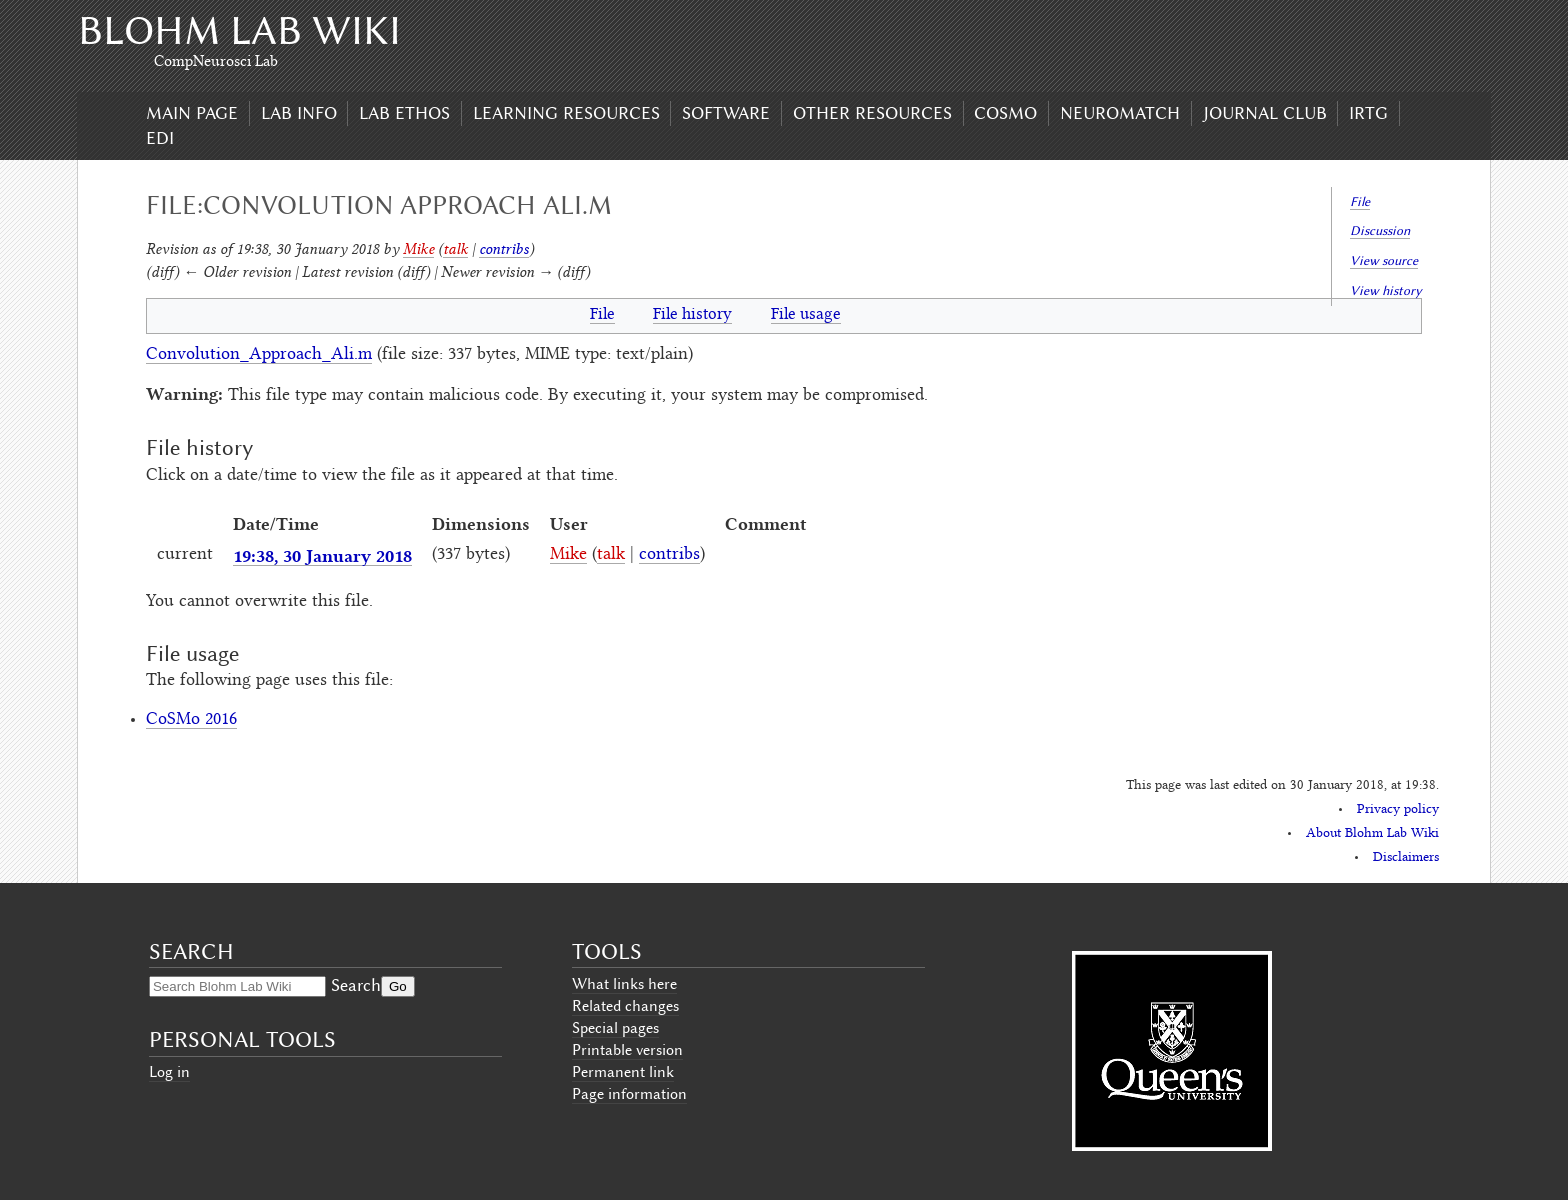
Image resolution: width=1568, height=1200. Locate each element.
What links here (624, 984)
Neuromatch (1120, 113)
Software (726, 113)
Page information (629, 1094)
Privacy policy (1398, 810)
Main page (192, 113)
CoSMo (1005, 113)
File (1360, 201)
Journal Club (1265, 113)
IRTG (1368, 113)
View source (1384, 260)
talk (455, 248)
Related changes (625, 1006)
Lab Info (299, 113)
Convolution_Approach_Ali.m (259, 355)
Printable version (627, 1050)
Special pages (615, 1028)
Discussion (1380, 230)
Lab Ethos (404, 113)
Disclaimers (1406, 858)
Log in (169, 1072)
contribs (504, 248)
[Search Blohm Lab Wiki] (237, 986)
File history (692, 315)
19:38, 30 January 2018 (322, 555)
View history (1386, 290)
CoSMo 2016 (191, 720)
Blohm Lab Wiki (239, 30)
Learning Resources (566, 113)
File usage (806, 315)
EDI (160, 138)
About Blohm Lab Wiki (1372, 834)
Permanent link (623, 1072)
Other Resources (872, 113)
